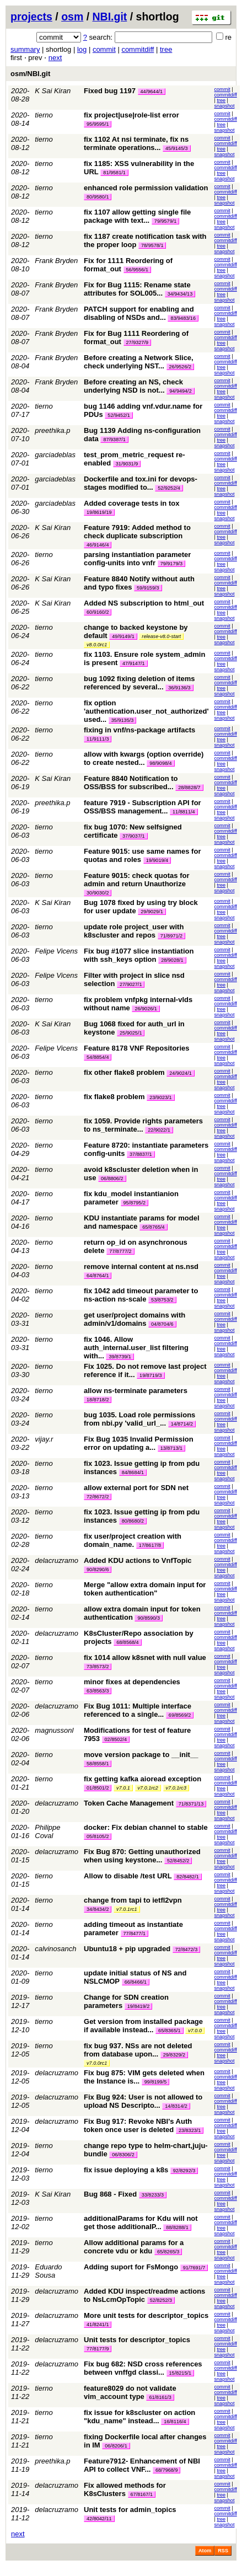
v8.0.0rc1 (97, 644)
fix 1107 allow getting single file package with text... (137, 216)
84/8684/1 (133, 1472)
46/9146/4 (98, 545)
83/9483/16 (183, 318)
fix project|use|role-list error (131, 115)
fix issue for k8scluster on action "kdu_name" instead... (139, 2416)
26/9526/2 (180, 366)
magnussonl (54, 1730)
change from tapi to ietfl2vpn (133, 1900)
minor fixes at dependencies (132, 1682)
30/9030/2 (98, 893)
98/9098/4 (160, 763)
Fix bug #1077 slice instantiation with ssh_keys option (138, 955)
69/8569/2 (180, 1715)
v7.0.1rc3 (176, 1788)
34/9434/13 (180, 294)
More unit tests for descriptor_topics (146, 2315)
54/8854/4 (98, 1057)
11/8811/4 (184, 812)
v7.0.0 (195, 2030)
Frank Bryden (56, 260)
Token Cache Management (129, 1803)
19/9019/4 (157, 860)
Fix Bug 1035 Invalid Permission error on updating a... (138, 1443)
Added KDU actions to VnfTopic (137, 1560)
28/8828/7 (189, 787)
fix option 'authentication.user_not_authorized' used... (146, 711)
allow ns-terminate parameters (135, 1390)
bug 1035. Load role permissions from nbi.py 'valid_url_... (139, 1419)
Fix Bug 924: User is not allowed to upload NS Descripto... (143, 2101)
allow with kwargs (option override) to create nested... (143, 758)
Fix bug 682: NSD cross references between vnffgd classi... (143, 2368)
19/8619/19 (99, 512)
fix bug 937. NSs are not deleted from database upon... (138, 2050)
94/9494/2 (180, 391)
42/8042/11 (99, 2518)
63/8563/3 (98, 1691)
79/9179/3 (171, 563)
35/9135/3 (122, 720)
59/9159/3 (148, 588)
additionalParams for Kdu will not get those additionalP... (141, 2222)
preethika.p (52, 430)
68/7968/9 (166, 2470)
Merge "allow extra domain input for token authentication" (145, 1589)
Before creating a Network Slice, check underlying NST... (138, 362)
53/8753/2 (162, 1300)
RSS (223, 2550)
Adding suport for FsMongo (131, 2267)
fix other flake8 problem (124, 1072)
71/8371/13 (191, 1804)
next (55, 57)
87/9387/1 (114, 439)
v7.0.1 (123, 1788)
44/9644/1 (152, 91)
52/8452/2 (178, 1860)
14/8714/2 (182, 1424)
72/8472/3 (186, 1949)
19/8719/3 (150, 1375)
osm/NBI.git (30, 73)
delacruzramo (56, 1560)
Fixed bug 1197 (110, 91)
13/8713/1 (171, 1448)
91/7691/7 (194, 2267)
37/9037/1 (133, 836)
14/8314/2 (176, 2106)
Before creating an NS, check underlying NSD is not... (133, 386)
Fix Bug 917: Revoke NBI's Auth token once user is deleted (138, 2125)
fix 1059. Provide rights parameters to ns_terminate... (143, 1125)
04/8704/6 (162, 1324)
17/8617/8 (150, 1545)
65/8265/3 (168, 2251)
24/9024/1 (180, 1073)
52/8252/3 (161, 2300)
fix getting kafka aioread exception (142, 1779)
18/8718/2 (98, 1399)
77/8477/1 (134, 1933)
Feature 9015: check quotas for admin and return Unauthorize (136, 879)
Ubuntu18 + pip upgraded (127, 1949)
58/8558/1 (98, 1763)
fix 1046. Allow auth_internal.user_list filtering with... (136, 1347)
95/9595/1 (98, 124)
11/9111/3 (98, 739)
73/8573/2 (98, 1666)
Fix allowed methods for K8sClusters (125, 2489)
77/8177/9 (98, 2349)
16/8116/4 (175, 2421)
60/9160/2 (98, 612)
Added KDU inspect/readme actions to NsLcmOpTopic (144, 2295)
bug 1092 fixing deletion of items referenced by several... (139, 682)
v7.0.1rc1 (126, 1909)
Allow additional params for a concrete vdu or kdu (134, 2246)
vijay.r (44, 1439)
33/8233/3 (153, 2195)
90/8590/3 (148, 1618)
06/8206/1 (116, 2446)
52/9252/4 (169, 488)
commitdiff (137, 49)
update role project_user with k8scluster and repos (134, 931)
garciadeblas (55, 455)
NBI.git (110, 16)
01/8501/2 (98, 1788)
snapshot (224, 106)
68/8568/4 (127, 1642)
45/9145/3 (176, 148)
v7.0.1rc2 (148, 1788)
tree (166, 49)
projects (31, 16)
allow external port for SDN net (136, 1488)
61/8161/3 (160, 2397)
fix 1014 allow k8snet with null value (145, 1657)
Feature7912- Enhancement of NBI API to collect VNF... (142, 2465)
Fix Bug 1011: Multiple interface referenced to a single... (137, 1710)
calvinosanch (55, 1949)
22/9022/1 (159, 1130)
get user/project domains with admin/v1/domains (134, 1319)
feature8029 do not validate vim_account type (130, 2392)
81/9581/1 (114, 172)
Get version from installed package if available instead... (143, 2025)
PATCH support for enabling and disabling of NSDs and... (139, 313)
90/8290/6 (98, 1569)
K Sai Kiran (53, 91)
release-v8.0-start (161, 636)
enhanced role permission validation (146, 188)
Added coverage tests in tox (131, 503)
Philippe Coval (47, 1831)
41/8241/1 (98, 2324)
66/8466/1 (136, 1982)
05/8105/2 (98, 1836)
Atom (204, 2550)
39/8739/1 (120, 1356)
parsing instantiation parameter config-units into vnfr (137, 558)
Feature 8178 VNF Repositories (136, 1048)
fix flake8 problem (114, 1096)
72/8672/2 (98, 1496)
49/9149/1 (123, 636)
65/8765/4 (153, 1227)
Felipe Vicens (56, 951)
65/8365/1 (169, 2030)
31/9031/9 (127, 464)
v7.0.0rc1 (97, 2063)
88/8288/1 (177, 2227)
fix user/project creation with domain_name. (132, 1540)
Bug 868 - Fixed (110, 2194)
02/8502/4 (116, 1739)
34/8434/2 (98, 1909)
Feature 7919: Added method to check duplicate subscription (137, 531)
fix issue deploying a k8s (126, 2170)
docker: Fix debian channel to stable (146, 1827)
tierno (44, 115)
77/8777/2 (120, 1251)
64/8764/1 (98, 1275)
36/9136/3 (179, 687)
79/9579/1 (165, 221)
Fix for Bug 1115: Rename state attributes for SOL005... (137, 289)
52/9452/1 (118, 415)
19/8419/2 (138, 2006)
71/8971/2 (171, 936)
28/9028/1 (172, 960)
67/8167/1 (142, 2494)
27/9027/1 (131, 984)
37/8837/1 (141, 1154)
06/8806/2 (112, 1178)
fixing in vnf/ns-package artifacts (139, 730)
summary (25, 49)
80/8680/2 (133, 1521)
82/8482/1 (187, 1876)
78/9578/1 (152, 245)
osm (72, 16)
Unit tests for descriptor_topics (137, 2340)
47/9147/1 (133, 663)
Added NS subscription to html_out (144, 603)
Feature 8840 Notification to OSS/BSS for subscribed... (131, 782)
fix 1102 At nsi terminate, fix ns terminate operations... (136, 143)
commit (104, 49)
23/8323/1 (190, 2130)
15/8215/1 (180, 2373)
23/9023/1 (160, 1097)
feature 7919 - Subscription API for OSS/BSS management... (142, 807)
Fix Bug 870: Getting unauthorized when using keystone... (142, 1855)
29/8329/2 (174, 2055)
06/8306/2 (123, 2154)
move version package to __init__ (141, 1754)
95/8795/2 (134, 1203)
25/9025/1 (131, 1033)
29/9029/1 (152, 911)
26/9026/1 (146, 1008)
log (82, 49)
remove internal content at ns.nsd (141, 1266)
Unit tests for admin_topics (130, 2509)
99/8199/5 (155, 2082)
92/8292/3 (184, 2170)
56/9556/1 (137, 269)
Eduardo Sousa (48, 2271)
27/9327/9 (137, 342)
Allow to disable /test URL (128, 1876)
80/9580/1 (98, 197)
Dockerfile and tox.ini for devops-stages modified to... (140, 483)
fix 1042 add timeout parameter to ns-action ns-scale (141, 1295)
